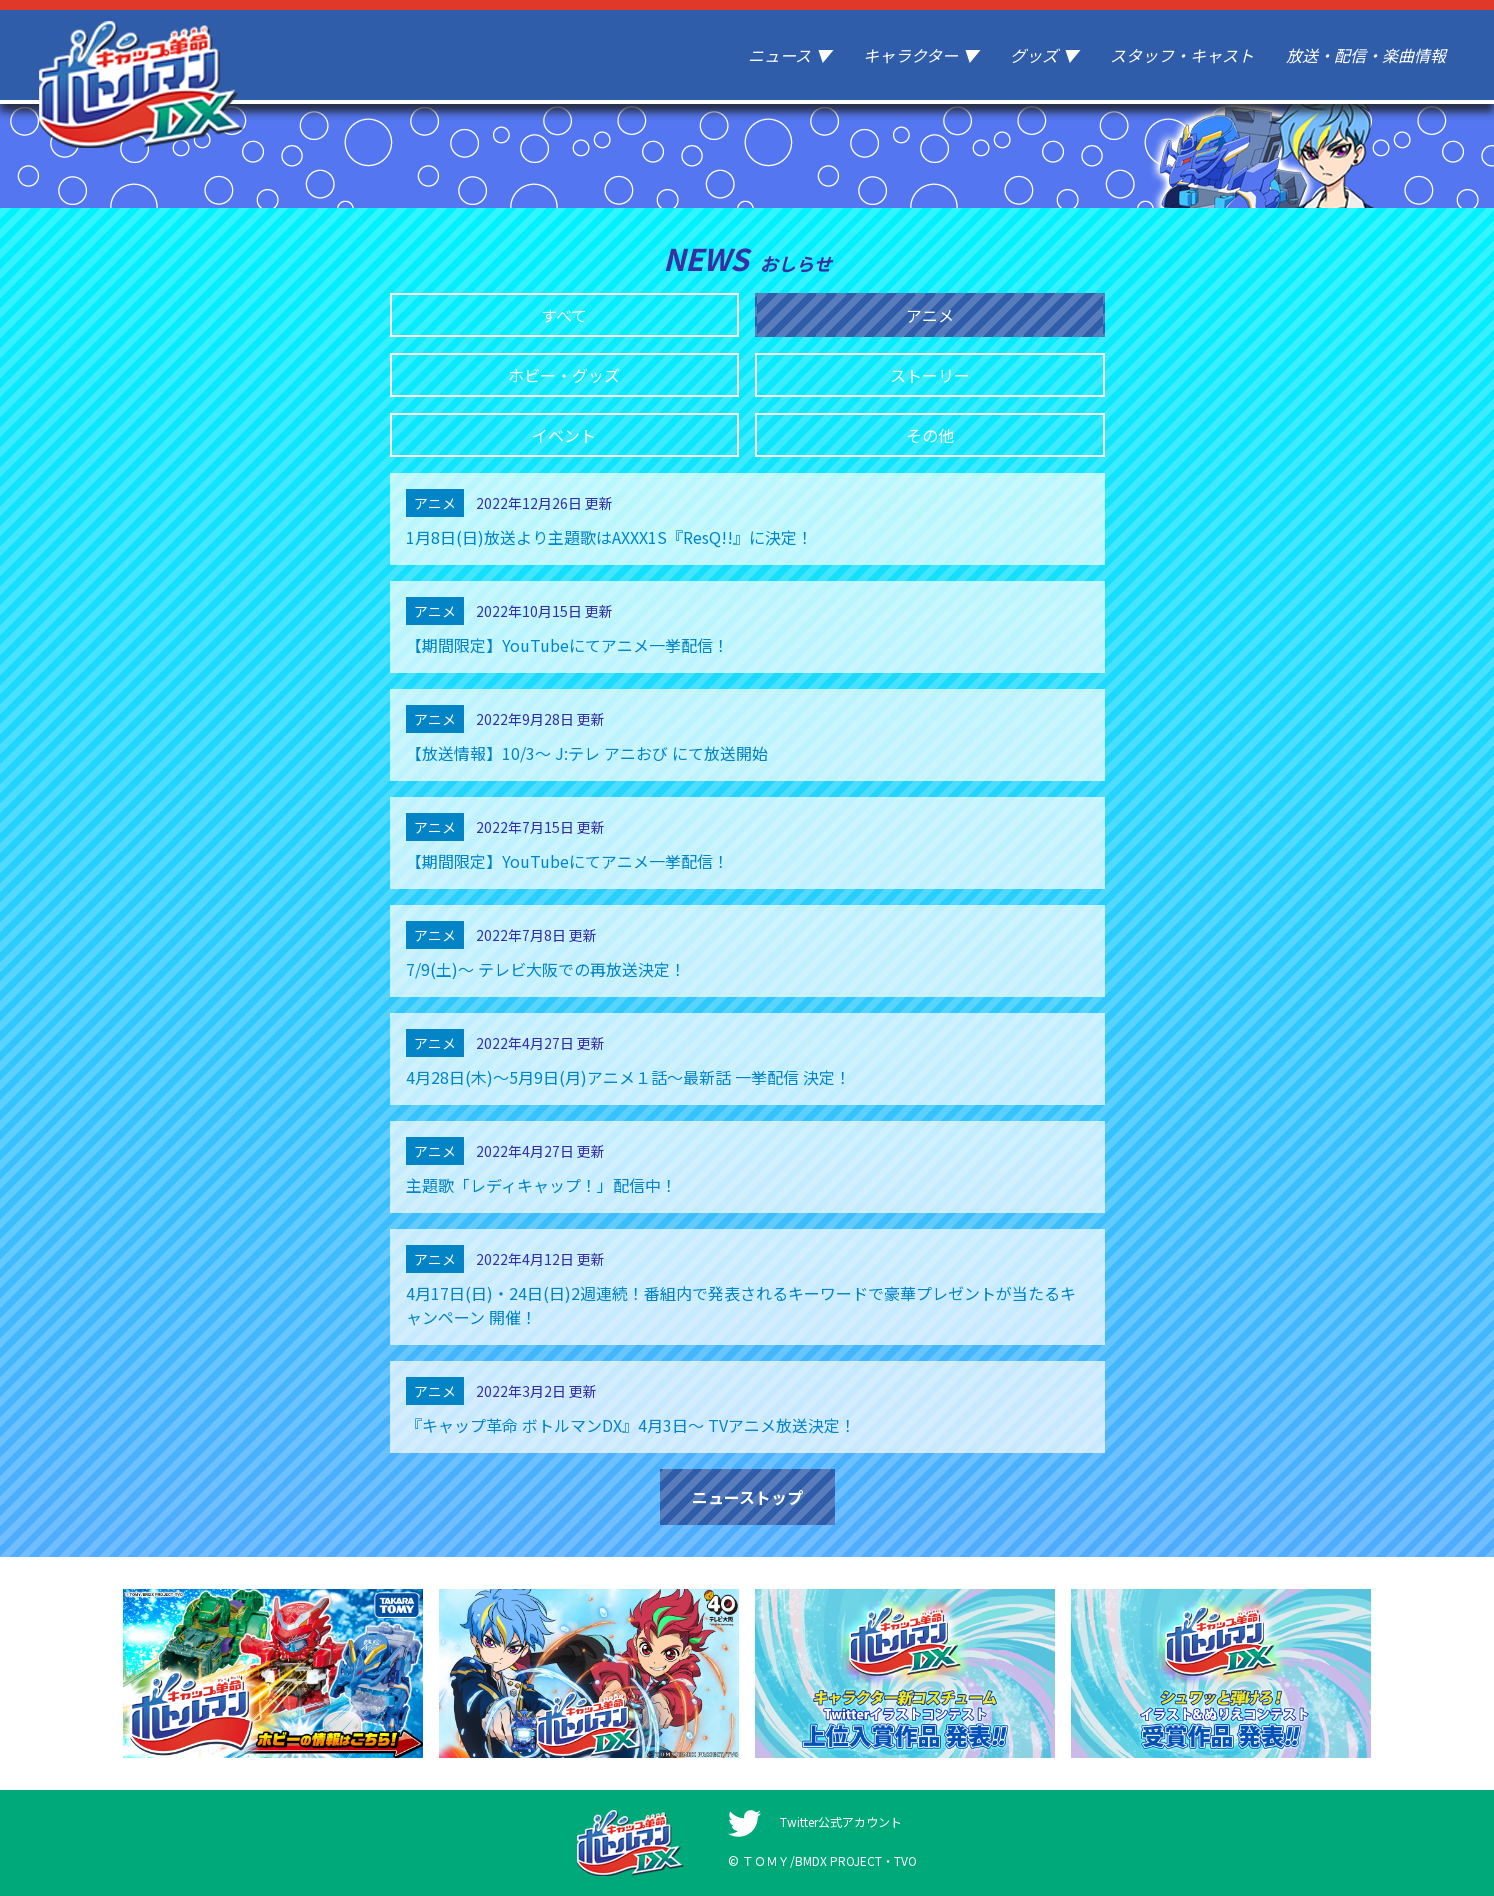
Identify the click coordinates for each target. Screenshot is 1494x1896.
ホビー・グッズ (564, 375)
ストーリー (930, 375)
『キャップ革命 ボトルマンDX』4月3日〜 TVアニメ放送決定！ (631, 1425)
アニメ (930, 315)
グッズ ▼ (1044, 55)
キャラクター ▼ (920, 55)
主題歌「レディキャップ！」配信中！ (541, 1185)
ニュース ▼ (789, 55)
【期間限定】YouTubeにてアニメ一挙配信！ (567, 645)
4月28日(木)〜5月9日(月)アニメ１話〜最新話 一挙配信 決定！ (628, 1077)
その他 (930, 435)
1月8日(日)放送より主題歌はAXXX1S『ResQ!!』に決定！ (609, 537)
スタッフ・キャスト (1182, 55)
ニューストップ (747, 1497)
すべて (564, 315)
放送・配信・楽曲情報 (1366, 55)
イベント (564, 435)
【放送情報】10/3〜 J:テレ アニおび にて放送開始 (587, 753)
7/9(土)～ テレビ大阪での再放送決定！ (546, 969)
